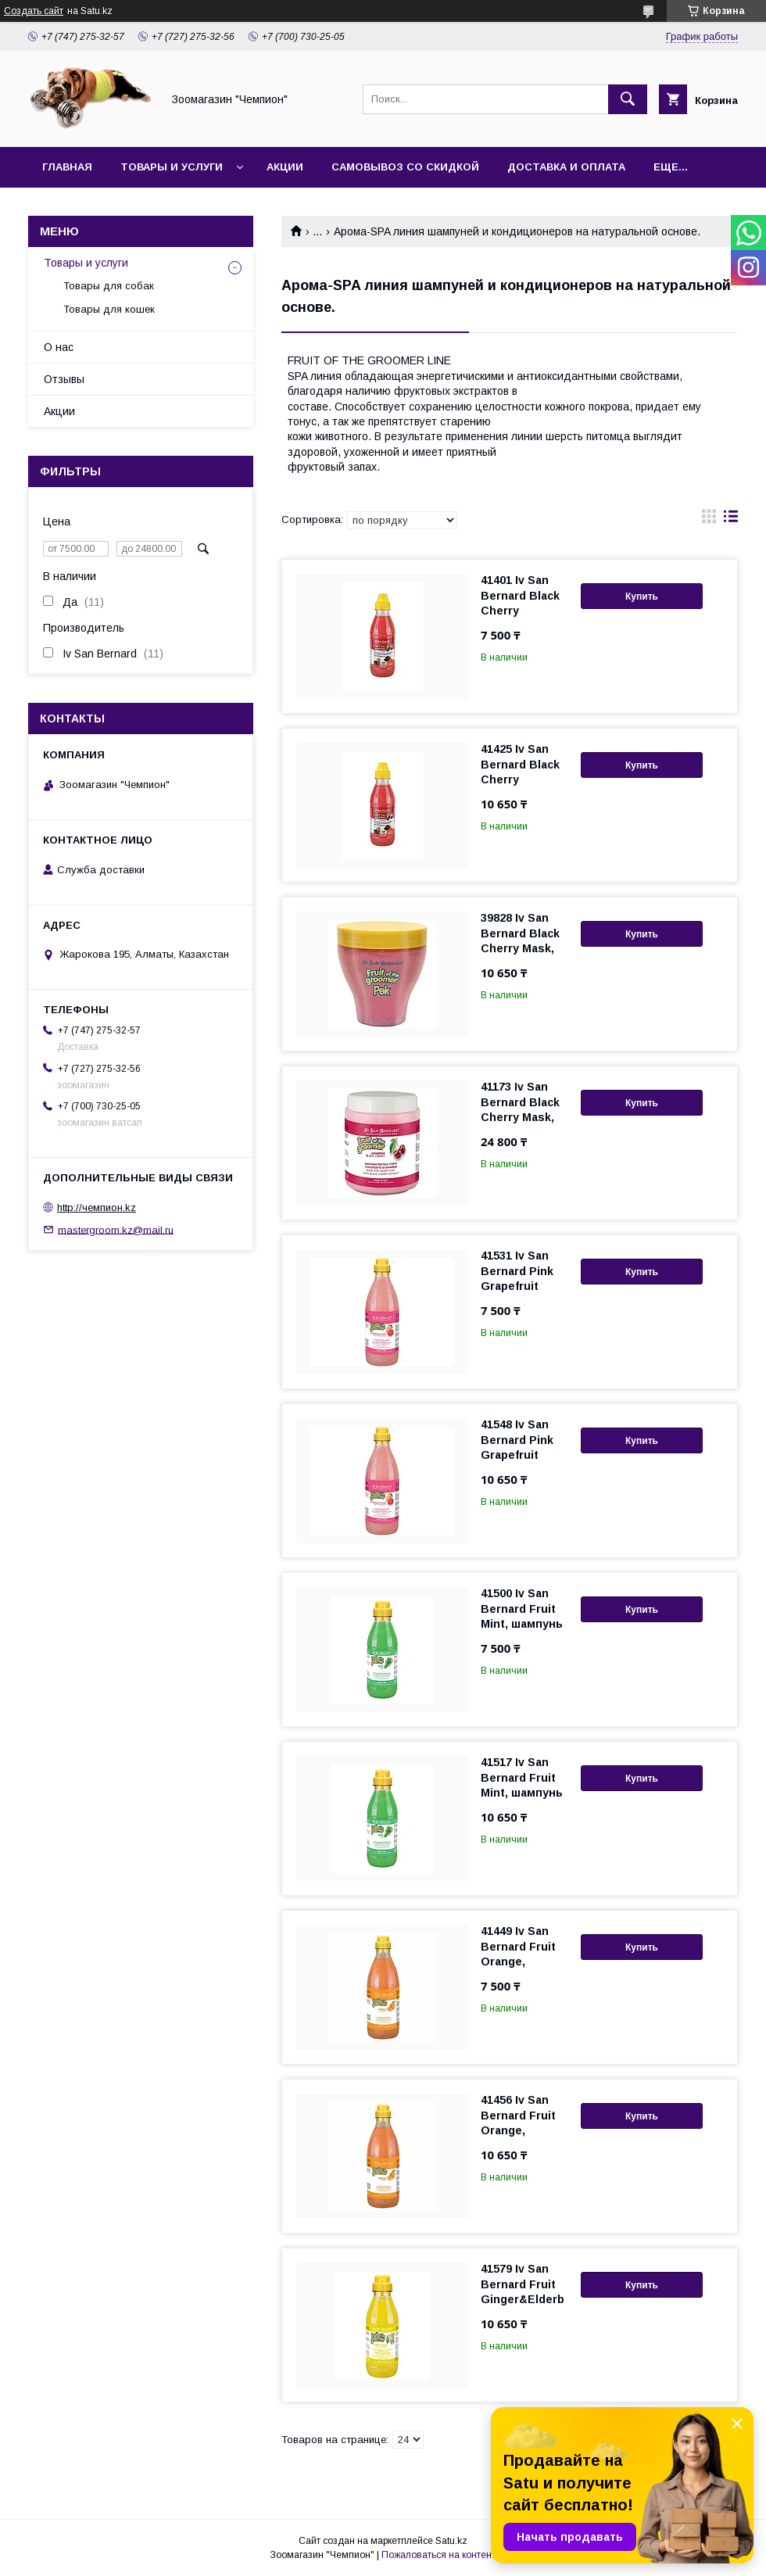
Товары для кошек (109, 309)
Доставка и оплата (566, 167)
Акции (285, 167)
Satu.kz (451, 2540)
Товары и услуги (171, 167)
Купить (641, 596)
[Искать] (627, 99)
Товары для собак (108, 286)
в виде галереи (709, 520)
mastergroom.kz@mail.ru (116, 1229)
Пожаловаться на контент (438, 2554)
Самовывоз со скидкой (405, 167)
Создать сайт (33, 10)
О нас (58, 347)
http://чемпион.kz (96, 1207)
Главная (67, 167)
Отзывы (64, 379)
